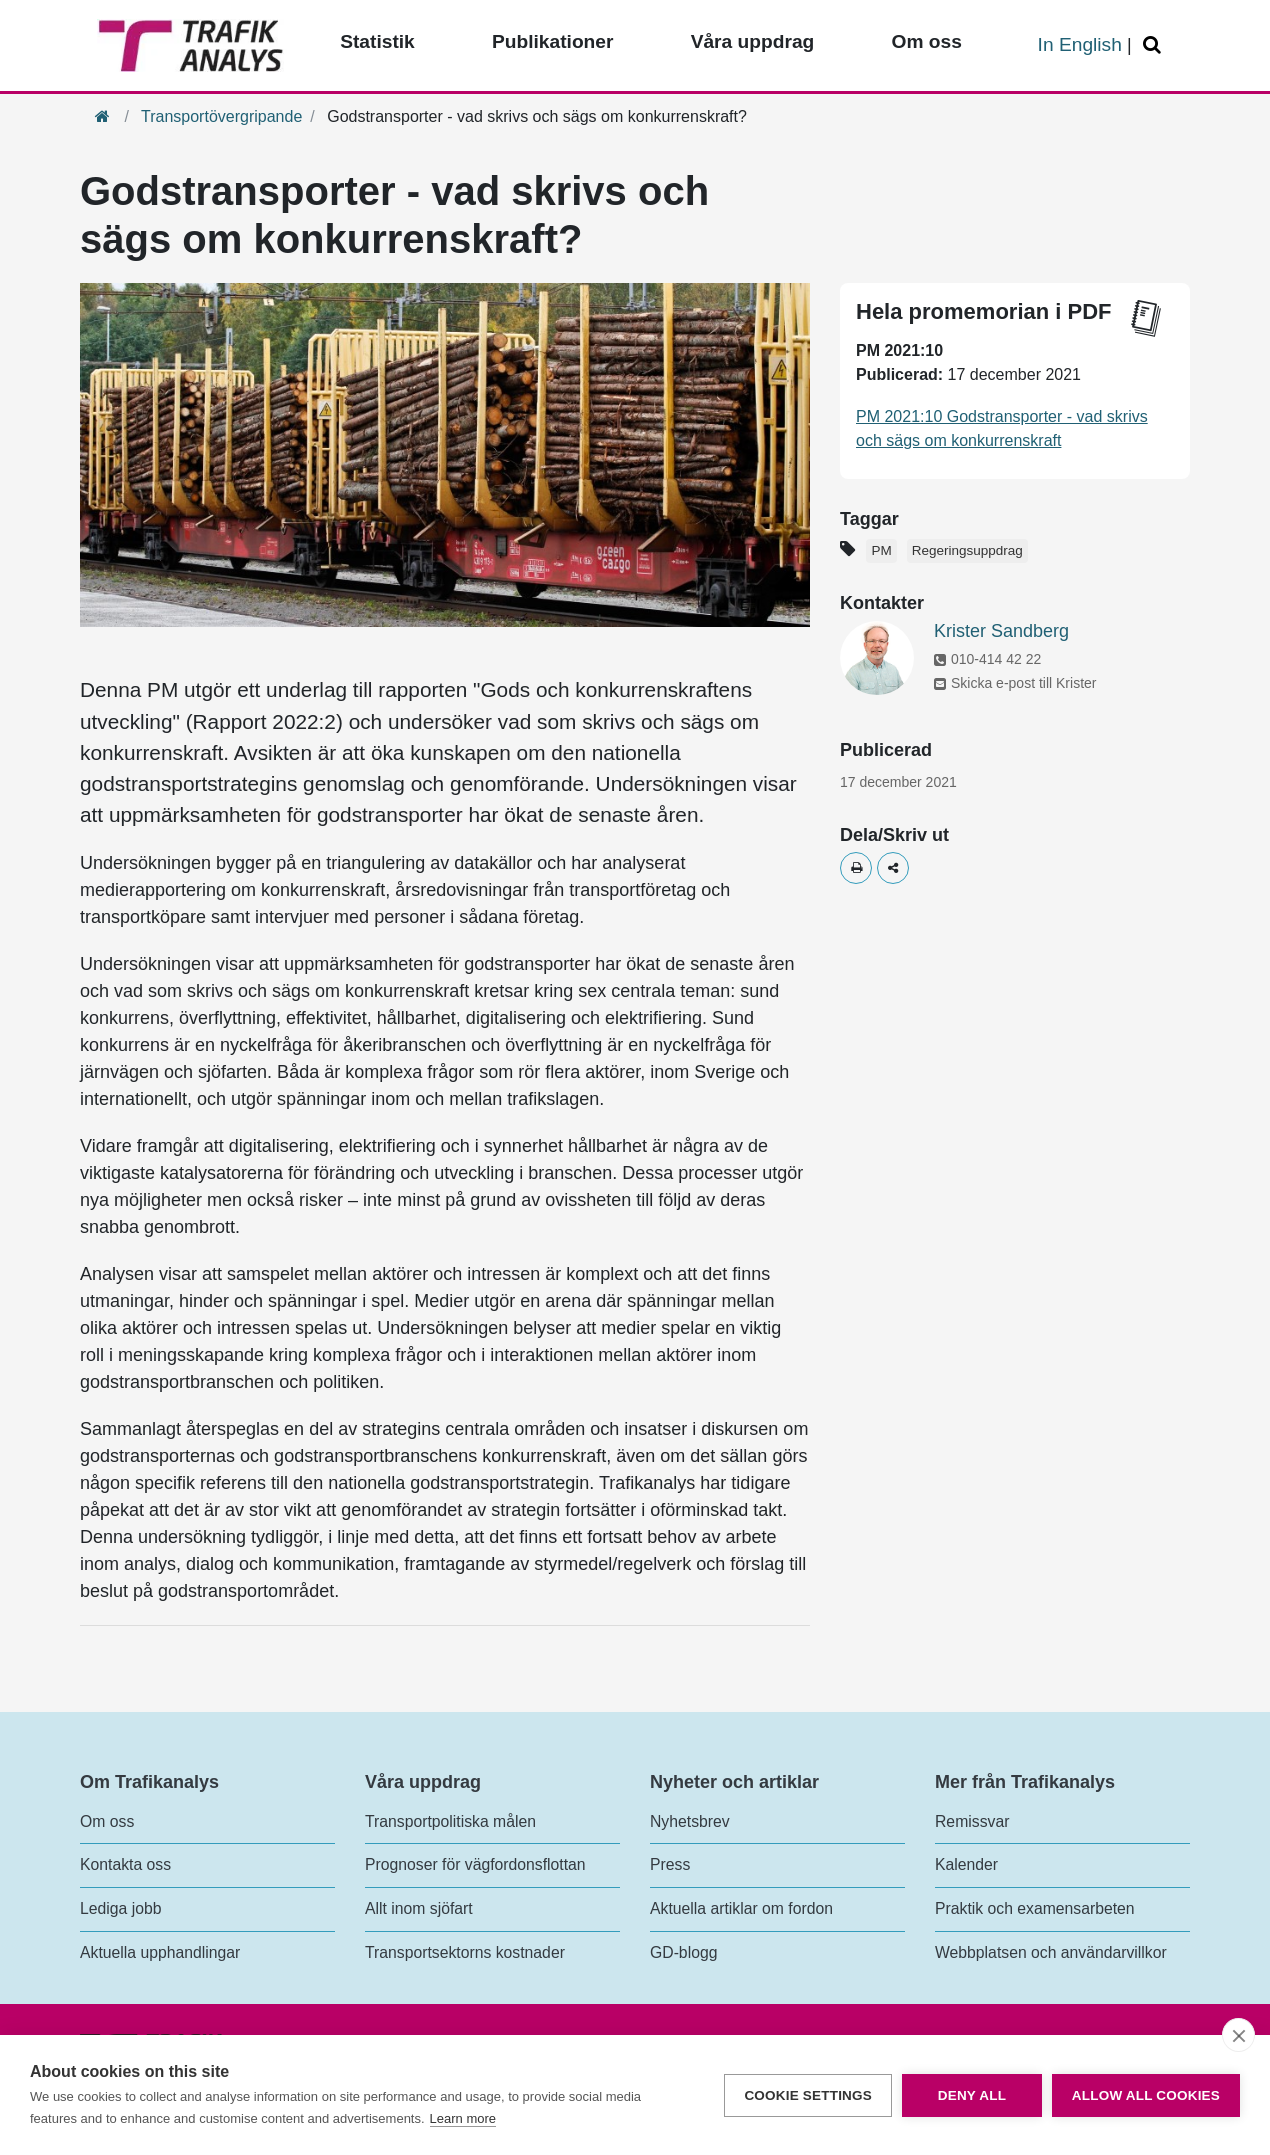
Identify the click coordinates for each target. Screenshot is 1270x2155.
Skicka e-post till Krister (1015, 683)
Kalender (966, 1864)
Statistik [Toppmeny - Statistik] (377, 41)
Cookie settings (808, 2095)
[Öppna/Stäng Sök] (1155, 45)
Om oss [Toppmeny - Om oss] (926, 41)
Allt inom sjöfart (419, 1908)
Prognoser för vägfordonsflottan (475, 1864)
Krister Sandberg (1001, 631)
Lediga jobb (120, 1908)
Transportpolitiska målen (450, 1821)
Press (670, 1864)
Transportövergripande (221, 116)
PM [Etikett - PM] (881, 550)
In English (1080, 44)
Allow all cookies (1146, 2095)
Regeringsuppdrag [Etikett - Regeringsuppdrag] (967, 550)
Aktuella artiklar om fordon (741, 1908)
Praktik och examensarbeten (1035, 1908)
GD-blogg (683, 1952)
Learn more (463, 2118)
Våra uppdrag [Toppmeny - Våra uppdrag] (753, 41)
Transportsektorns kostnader (465, 1952)
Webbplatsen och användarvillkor (1051, 1952)
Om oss (107, 1821)
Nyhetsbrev (690, 1821)
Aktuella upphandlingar (160, 1952)
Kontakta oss (125, 1864)
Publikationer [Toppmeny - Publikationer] (553, 41)
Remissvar (972, 1821)
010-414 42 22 (987, 659)
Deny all (972, 2095)
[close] (1238, 2035)
